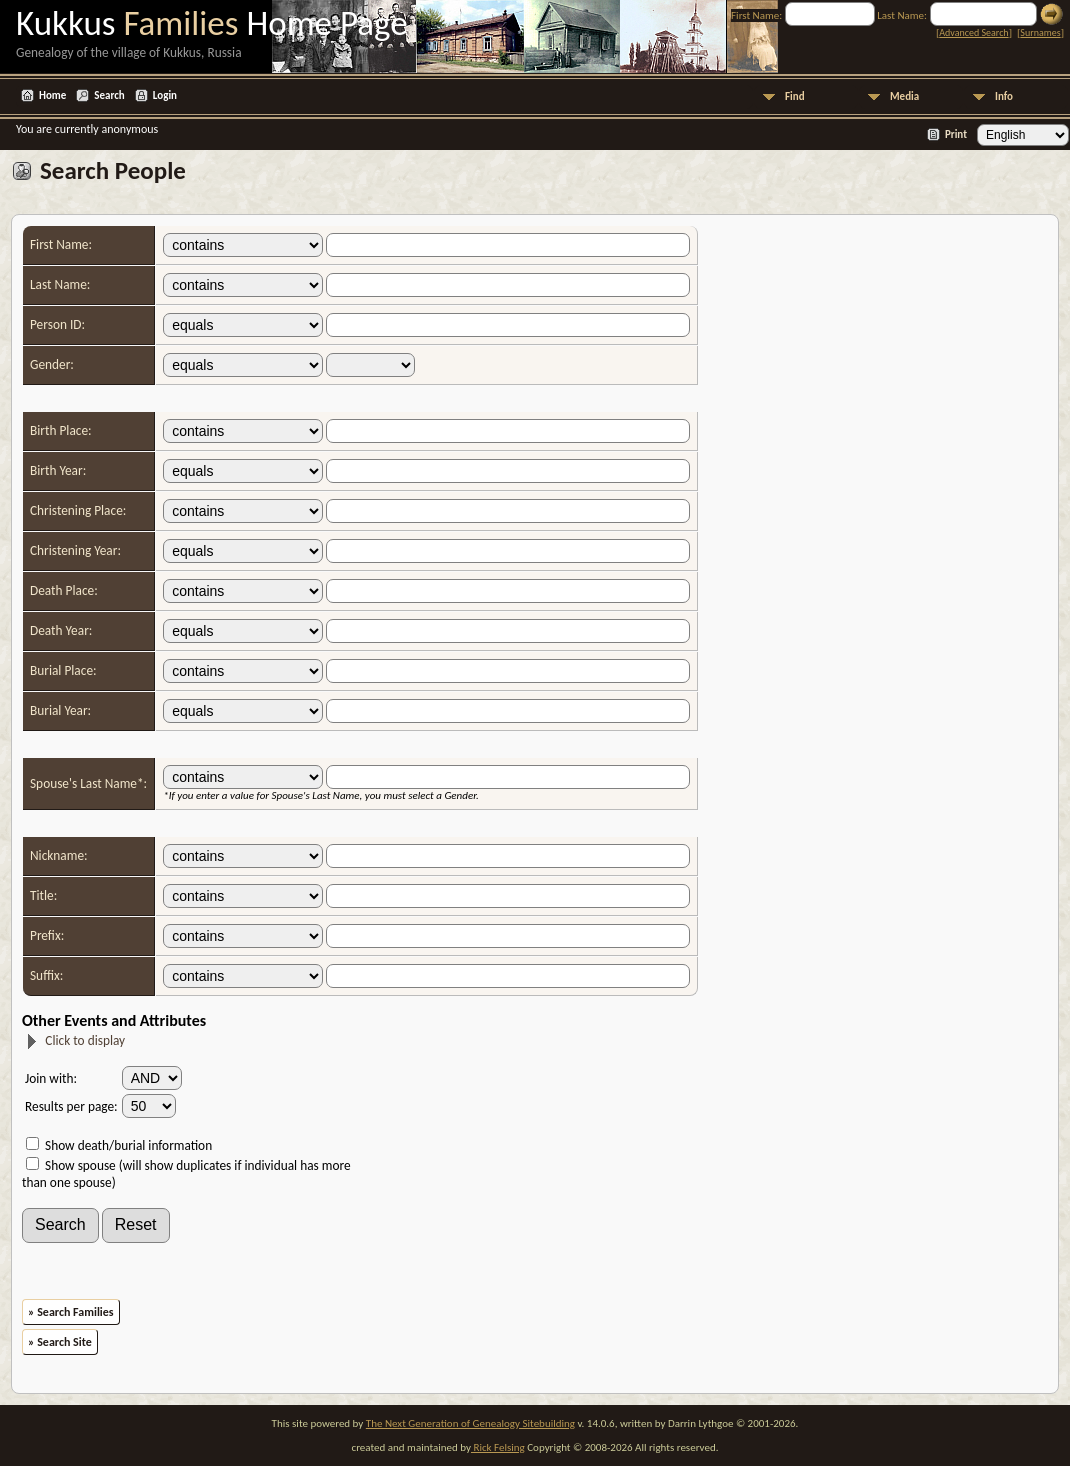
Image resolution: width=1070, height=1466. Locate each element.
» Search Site (60, 1342)
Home (52, 95)
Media (904, 96)
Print (956, 134)
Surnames (1040, 32)
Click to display (75, 1040)
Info (1004, 96)
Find (795, 96)
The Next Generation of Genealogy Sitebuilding (470, 1423)
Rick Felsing (498, 1447)
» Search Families (71, 1312)
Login (165, 95)
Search (109, 95)
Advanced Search (973, 32)
